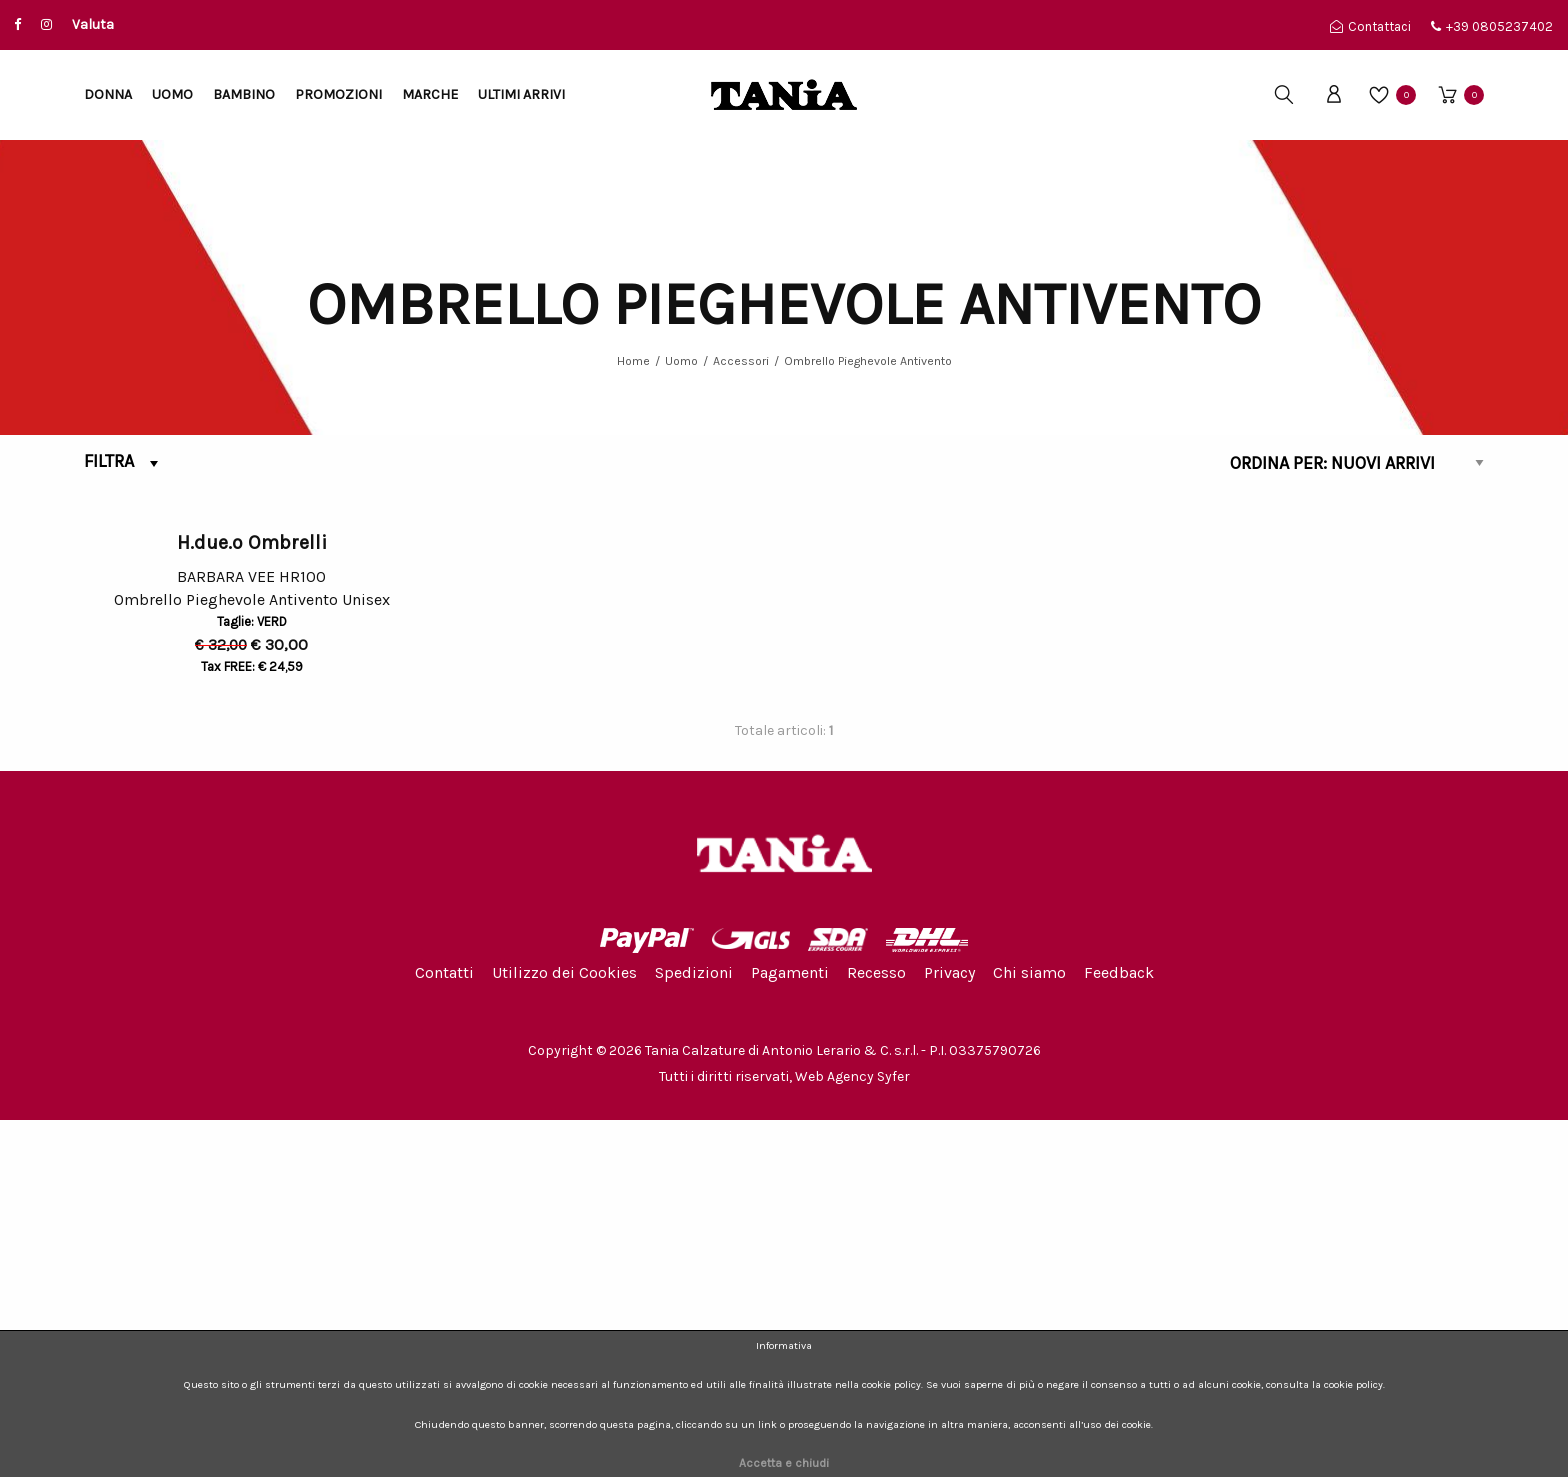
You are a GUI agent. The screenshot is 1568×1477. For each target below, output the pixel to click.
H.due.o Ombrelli (252, 899)
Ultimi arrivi (521, 94)
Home (633, 361)
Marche (430, 94)
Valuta (93, 24)
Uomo (172, 94)
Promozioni (338, 94)
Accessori (741, 361)
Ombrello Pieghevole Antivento (868, 361)
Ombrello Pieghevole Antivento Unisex (252, 960)
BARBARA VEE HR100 (251, 934)
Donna (108, 94)
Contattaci (1370, 26)
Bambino (244, 94)
